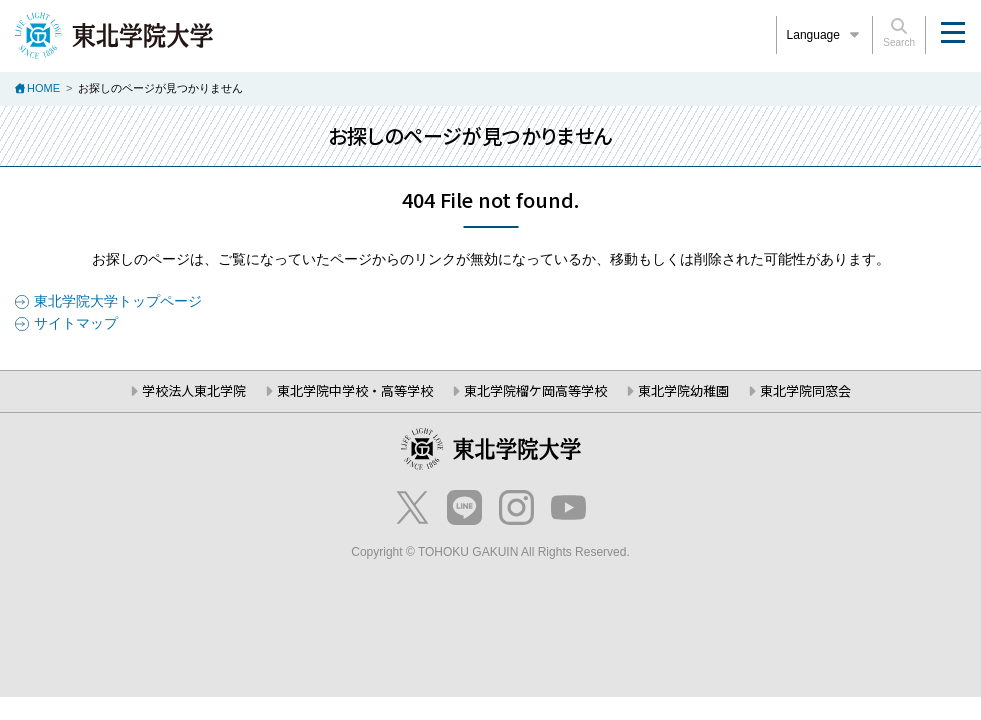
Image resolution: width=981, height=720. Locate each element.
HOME (43, 88)
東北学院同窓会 (805, 390)
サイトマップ (76, 323)
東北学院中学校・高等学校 (355, 390)
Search (899, 33)
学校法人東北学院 (194, 390)
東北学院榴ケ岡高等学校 (535, 390)
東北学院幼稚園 (683, 390)
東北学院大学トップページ (118, 301)
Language (825, 35)
